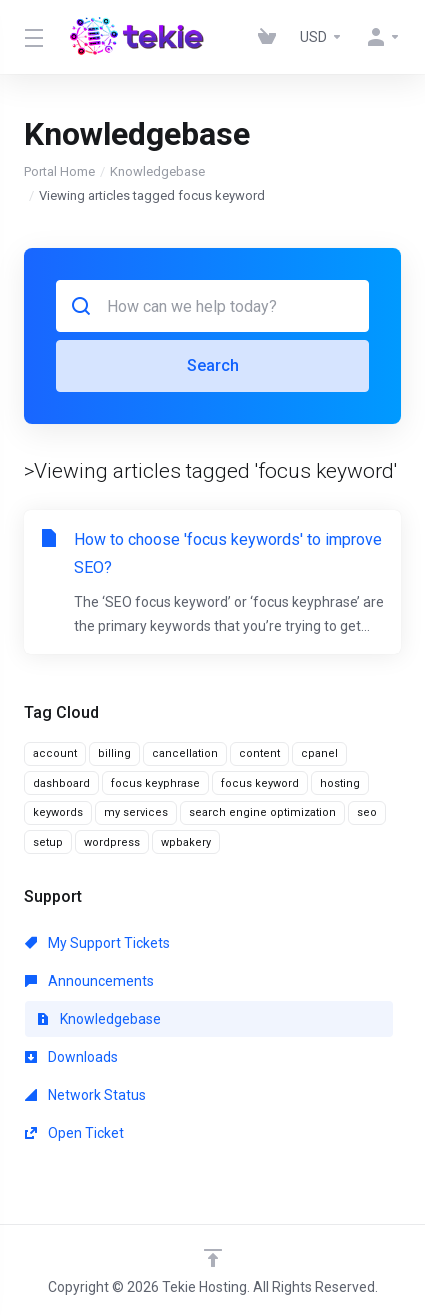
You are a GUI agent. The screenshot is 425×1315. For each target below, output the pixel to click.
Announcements (89, 981)
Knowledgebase (157, 171)
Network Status (85, 1095)
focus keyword (260, 783)
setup (48, 842)
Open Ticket (74, 1133)
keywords (58, 812)
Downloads (71, 1057)
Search (213, 365)
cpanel (319, 753)
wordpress (112, 842)
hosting (340, 783)
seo (367, 812)
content (259, 753)
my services (136, 812)
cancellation (185, 753)
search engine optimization (262, 812)
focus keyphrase (155, 783)
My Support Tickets (97, 943)
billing (114, 753)
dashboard (61, 783)
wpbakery (186, 842)
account (55, 753)
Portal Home (59, 171)
